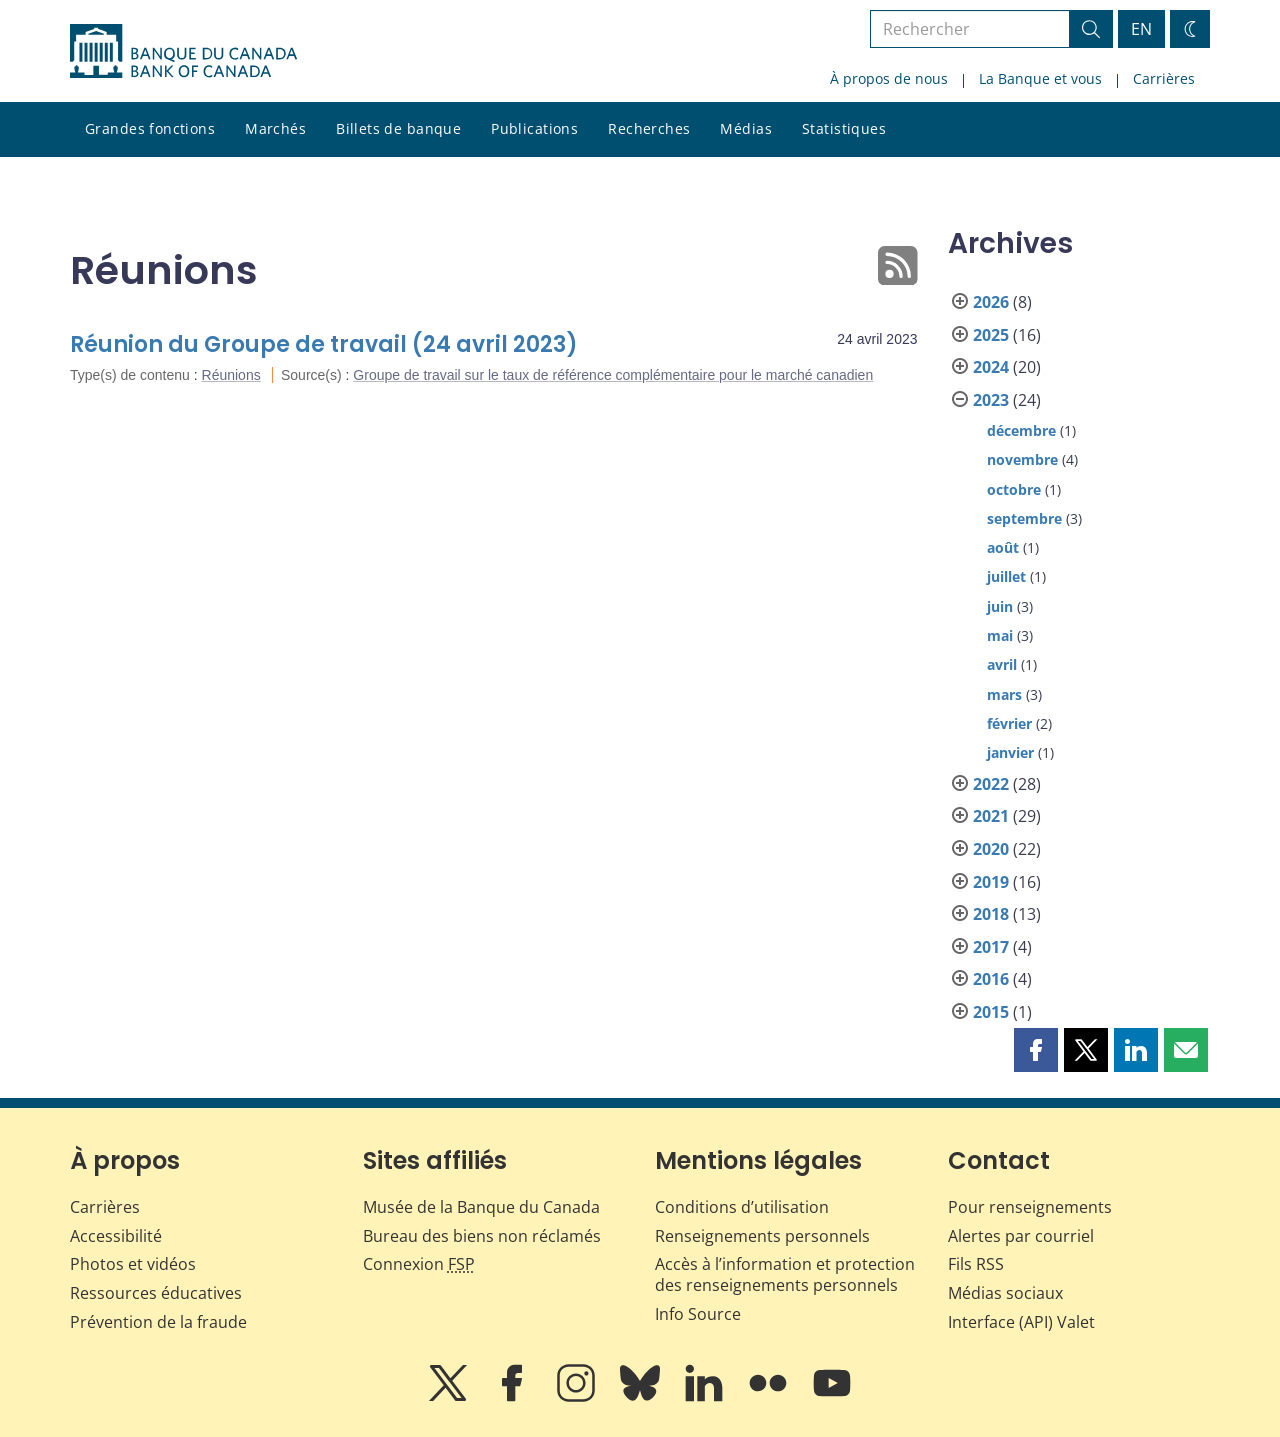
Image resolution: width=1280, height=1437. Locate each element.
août (1003, 547)
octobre (1014, 489)
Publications (534, 128)
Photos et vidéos (133, 1264)
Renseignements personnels (762, 1236)
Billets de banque (398, 128)
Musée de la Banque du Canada (481, 1207)
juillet (1006, 576)
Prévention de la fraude (158, 1322)
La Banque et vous (1040, 78)
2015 (991, 1012)
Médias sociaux (1005, 1293)
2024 (991, 367)
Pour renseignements (1030, 1207)
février (1009, 723)
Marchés (275, 128)
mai (1000, 635)
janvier (1010, 752)
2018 (991, 914)
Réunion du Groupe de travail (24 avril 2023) (324, 344)
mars (1004, 694)
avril (1002, 664)
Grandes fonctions (150, 128)
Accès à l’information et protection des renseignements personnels (785, 1274)
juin (1000, 606)
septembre (1024, 518)
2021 (991, 816)
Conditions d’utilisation (742, 1207)
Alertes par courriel (1021, 1236)
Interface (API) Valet (1021, 1322)
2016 (991, 979)
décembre (1021, 430)
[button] (1036, 1050)
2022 (991, 784)
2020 (991, 849)
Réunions (231, 375)
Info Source (698, 1314)
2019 (991, 882)
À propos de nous (889, 78)
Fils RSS (976, 1264)
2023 (991, 400)
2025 (991, 335)
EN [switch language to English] (1141, 29)
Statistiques (844, 128)
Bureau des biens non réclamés (482, 1236)
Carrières (1164, 78)
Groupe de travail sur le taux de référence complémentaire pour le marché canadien (613, 375)
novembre (1022, 459)
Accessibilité (116, 1236)
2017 (991, 947)
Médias (746, 128)
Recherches (649, 128)
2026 (991, 302)
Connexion (419, 1264)
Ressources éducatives (156, 1293)
